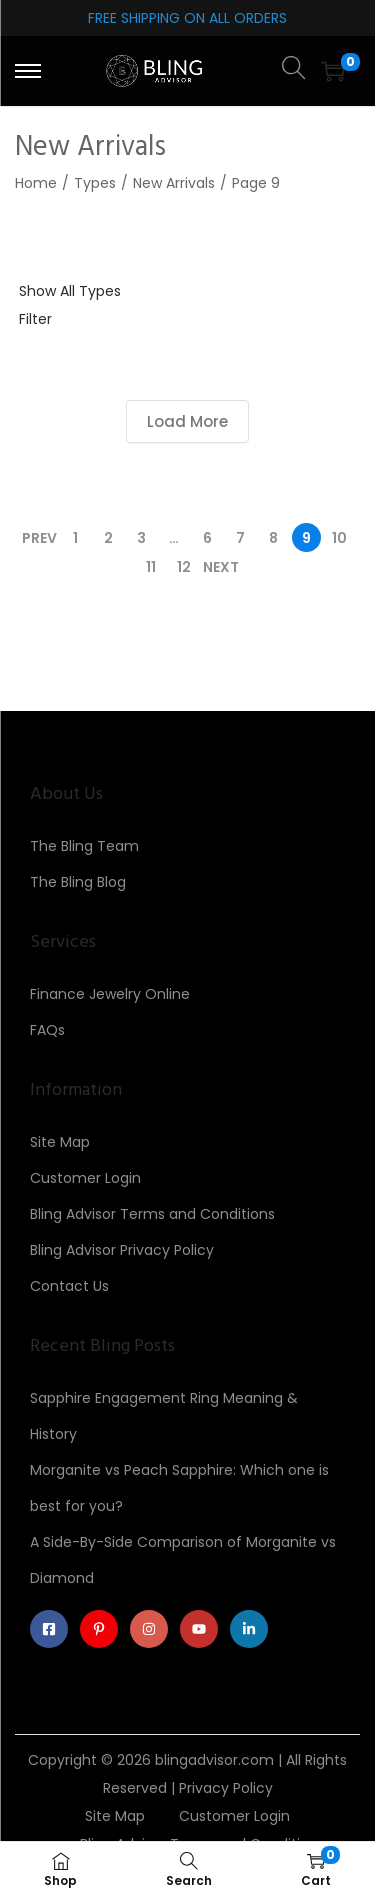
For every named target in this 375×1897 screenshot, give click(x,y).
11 (151, 567)
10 (339, 538)
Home (36, 183)
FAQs (47, 1030)
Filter (35, 319)
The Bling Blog (78, 882)
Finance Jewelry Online (110, 994)
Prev (39, 538)
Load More (187, 421)
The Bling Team (84, 846)
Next (221, 567)
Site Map (60, 1142)
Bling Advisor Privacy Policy (122, 1250)
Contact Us (69, 1286)
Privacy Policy (226, 1788)
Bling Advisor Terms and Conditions (152, 1214)
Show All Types (70, 291)
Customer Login (85, 1178)
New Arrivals (174, 183)
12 (184, 567)
